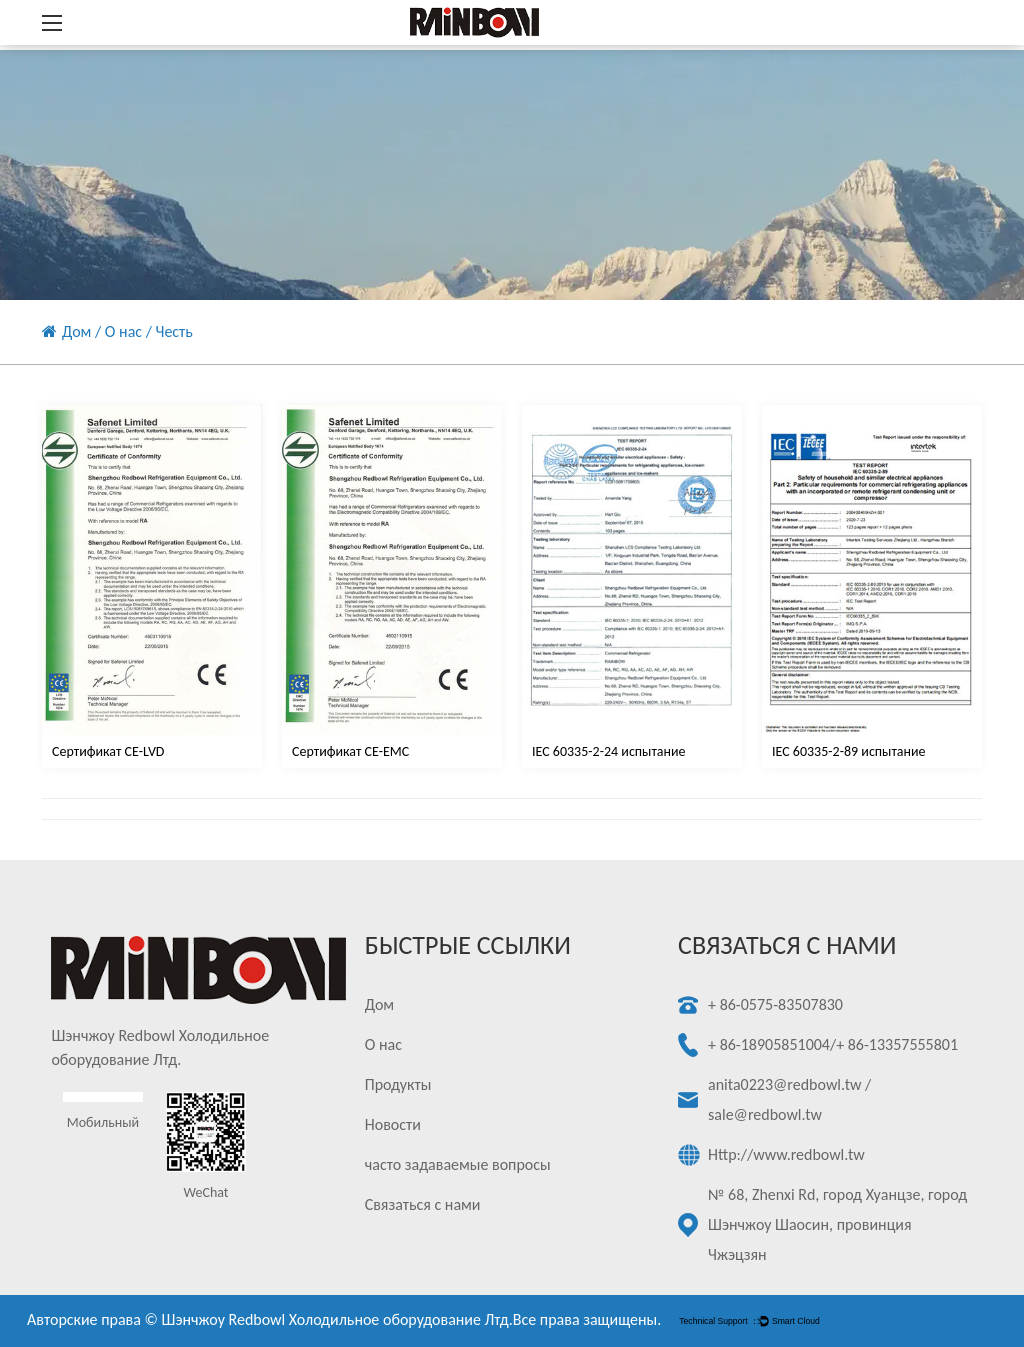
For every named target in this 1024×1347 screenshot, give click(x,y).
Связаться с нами (423, 1204)
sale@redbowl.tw (765, 1114)
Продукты (398, 1084)
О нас (123, 331)
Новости (393, 1124)
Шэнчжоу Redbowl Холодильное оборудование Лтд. (337, 1319)
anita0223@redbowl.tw (784, 1084)
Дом (76, 331)
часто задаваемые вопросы (458, 1164)
